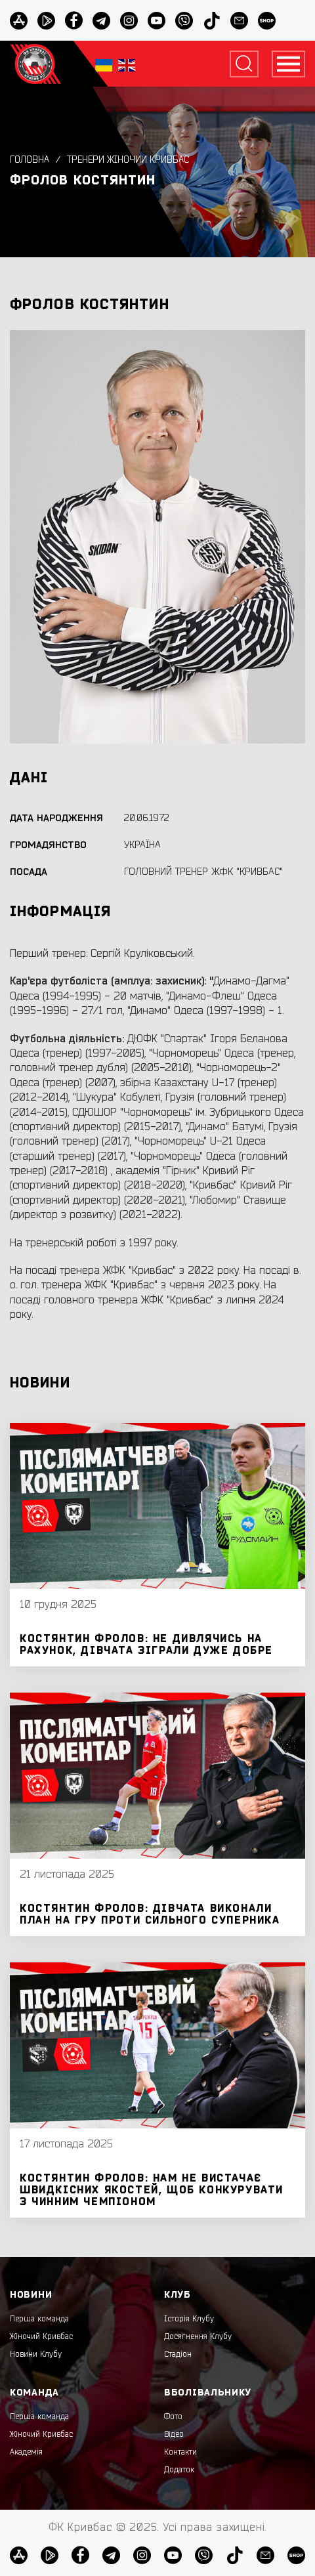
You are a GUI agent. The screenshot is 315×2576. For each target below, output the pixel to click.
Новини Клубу (36, 2354)
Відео (174, 2434)
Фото (173, 2416)
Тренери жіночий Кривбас (128, 159)
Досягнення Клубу (198, 2336)
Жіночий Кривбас (41, 2336)
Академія (26, 2452)
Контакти (180, 2452)
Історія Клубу (189, 2318)
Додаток (179, 2469)
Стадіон (178, 2354)
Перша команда (39, 2318)
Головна (29, 159)
